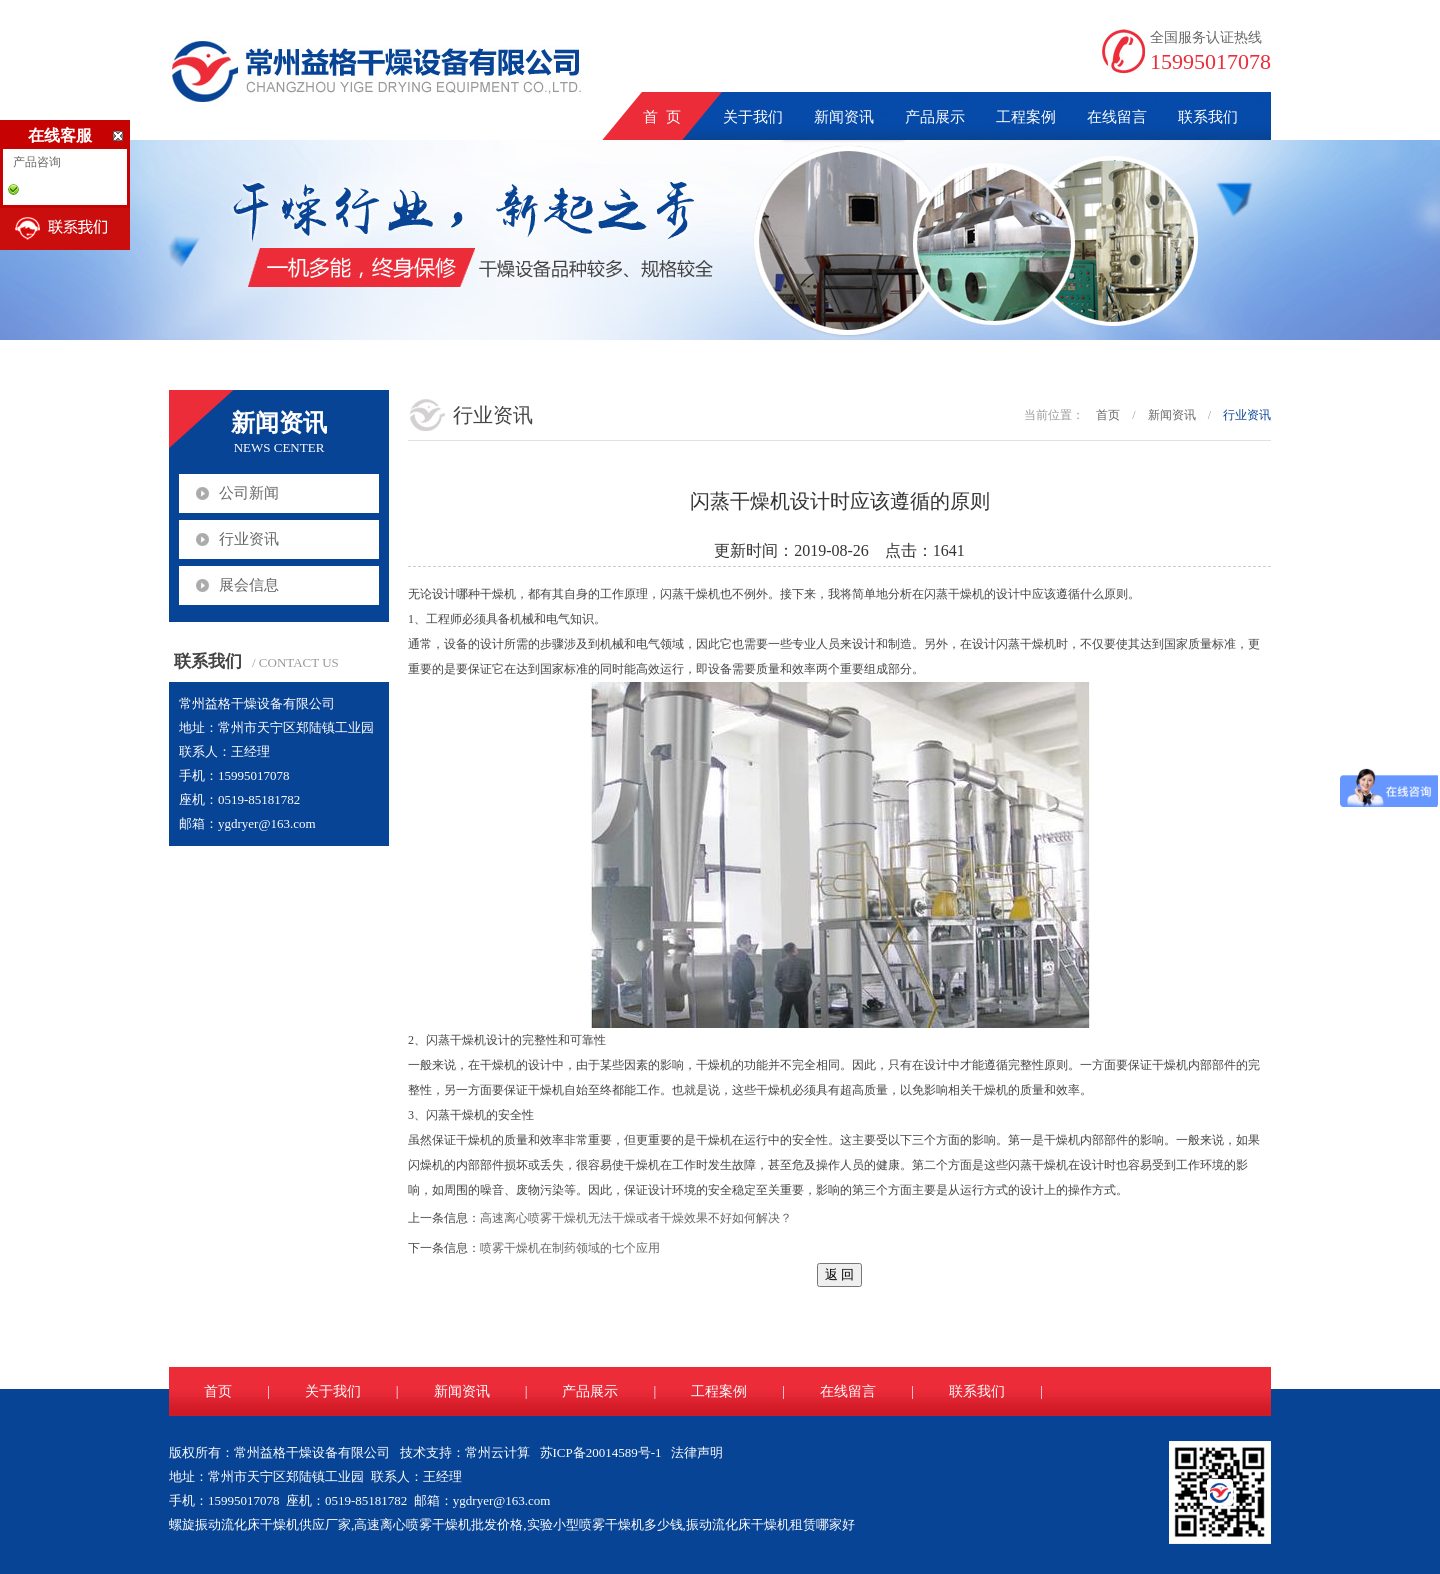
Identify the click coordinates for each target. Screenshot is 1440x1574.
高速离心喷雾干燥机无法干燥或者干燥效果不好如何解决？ (636, 1218)
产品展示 (935, 117)
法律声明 (697, 1452)
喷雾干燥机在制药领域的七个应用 (570, 1248)
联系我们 (1208, 117)
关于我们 (753, 117)
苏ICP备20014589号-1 (601, 1452)
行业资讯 (249, 539)
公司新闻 (249, 493)
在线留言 (1117, 117)
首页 (1108, 415)
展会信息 (249, 585)
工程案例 (1026, 117)
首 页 (662, 117)
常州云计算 (497, 1452)
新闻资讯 (844, 117)
